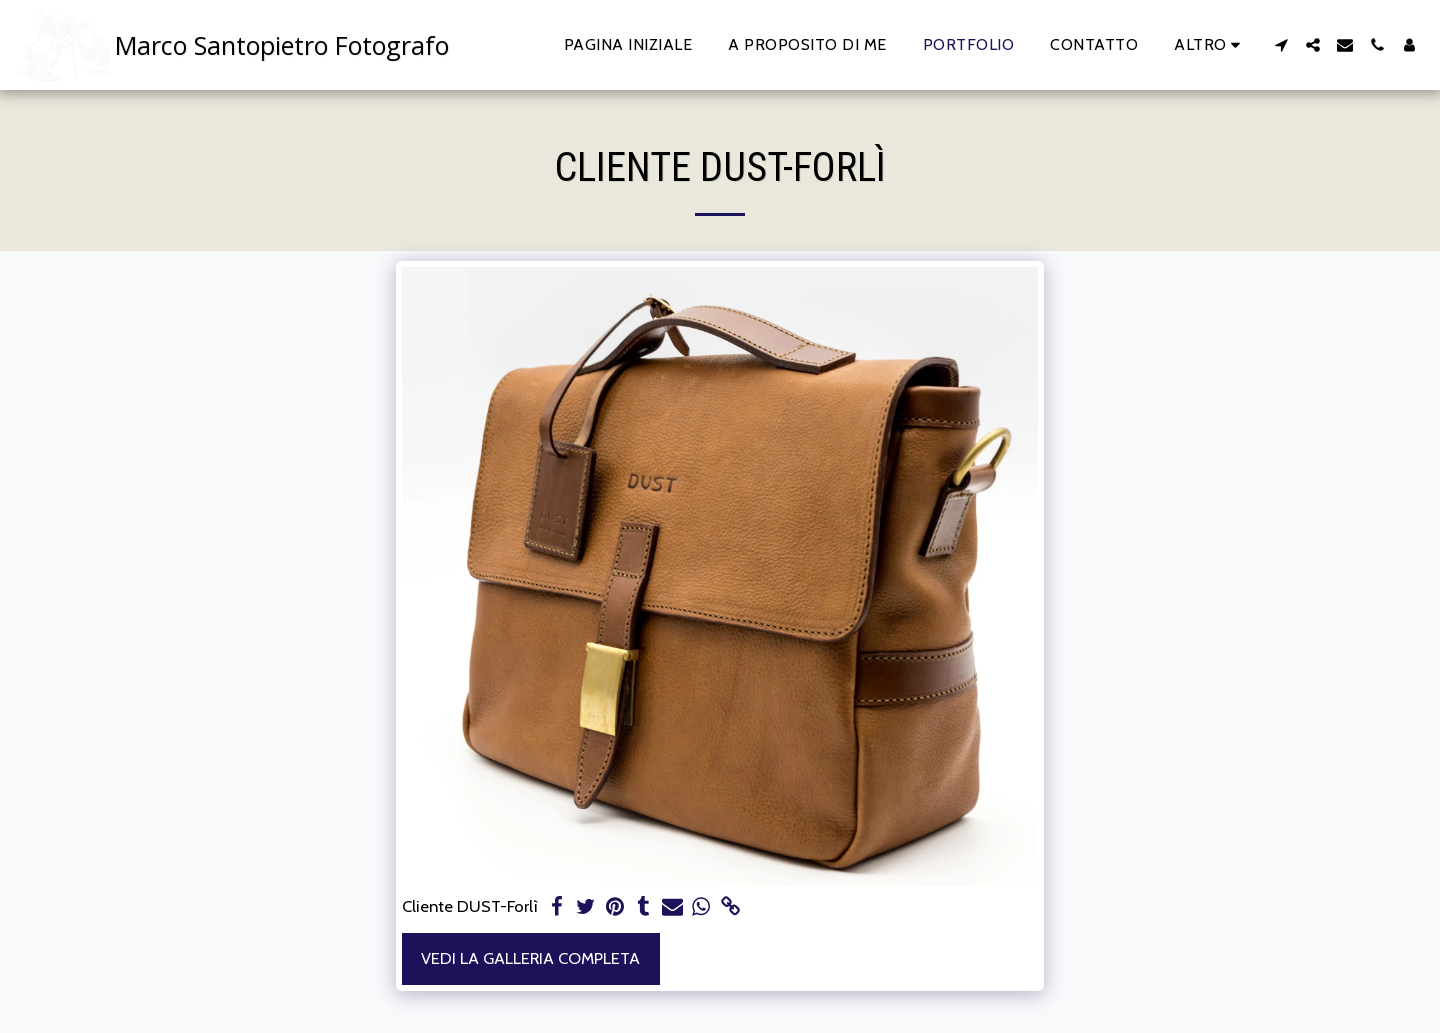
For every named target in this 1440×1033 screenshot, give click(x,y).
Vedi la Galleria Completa (530, 958)
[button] (1281, 45)
